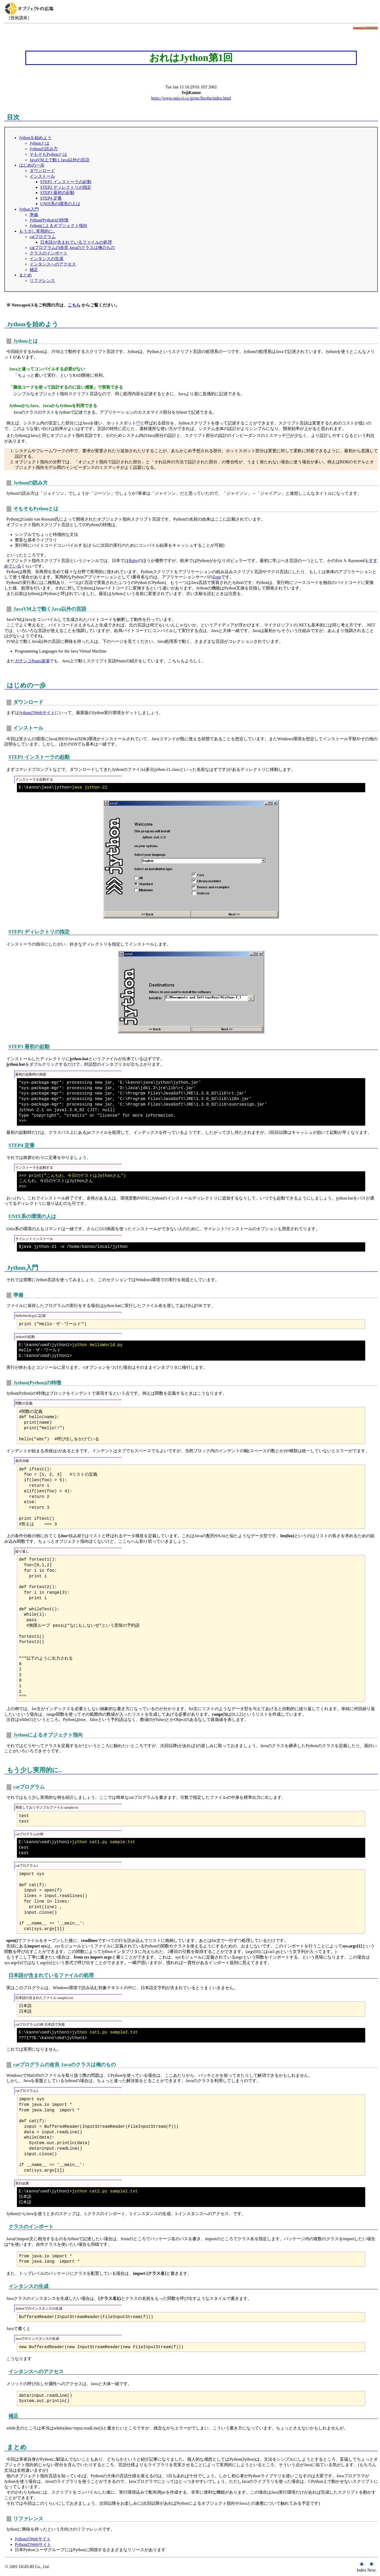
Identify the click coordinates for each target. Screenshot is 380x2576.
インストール (42, 176)
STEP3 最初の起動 (57, 192)
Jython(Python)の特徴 (49, 220)
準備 (34, 215)
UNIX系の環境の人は (60, 203)
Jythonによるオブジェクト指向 (58, 225)
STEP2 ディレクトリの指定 (65, 187)
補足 (34, 269)
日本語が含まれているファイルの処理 (76, 242)
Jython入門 (29, 209)
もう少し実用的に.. (37, 231)
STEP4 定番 (50, 198)
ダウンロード (42, 170)
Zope (216, 577)
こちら (74, 305)
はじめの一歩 (31, 165)
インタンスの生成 (46, 258)
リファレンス (42, 280)
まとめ (25, 275)
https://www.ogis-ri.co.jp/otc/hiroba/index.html (191, 98)
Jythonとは (39, 143)
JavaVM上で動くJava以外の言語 (59, 160)
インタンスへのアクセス (53, 264)
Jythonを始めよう (35, 137)
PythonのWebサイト (33, 2544)
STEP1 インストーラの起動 (65, 182)
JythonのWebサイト (37, 712)
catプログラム (43, 236)
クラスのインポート (49, 253)
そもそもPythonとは (48, 154)
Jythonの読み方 (44, 149)
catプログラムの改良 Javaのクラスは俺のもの (72, 247)
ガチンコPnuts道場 (32, 661)
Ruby (133, 560)
